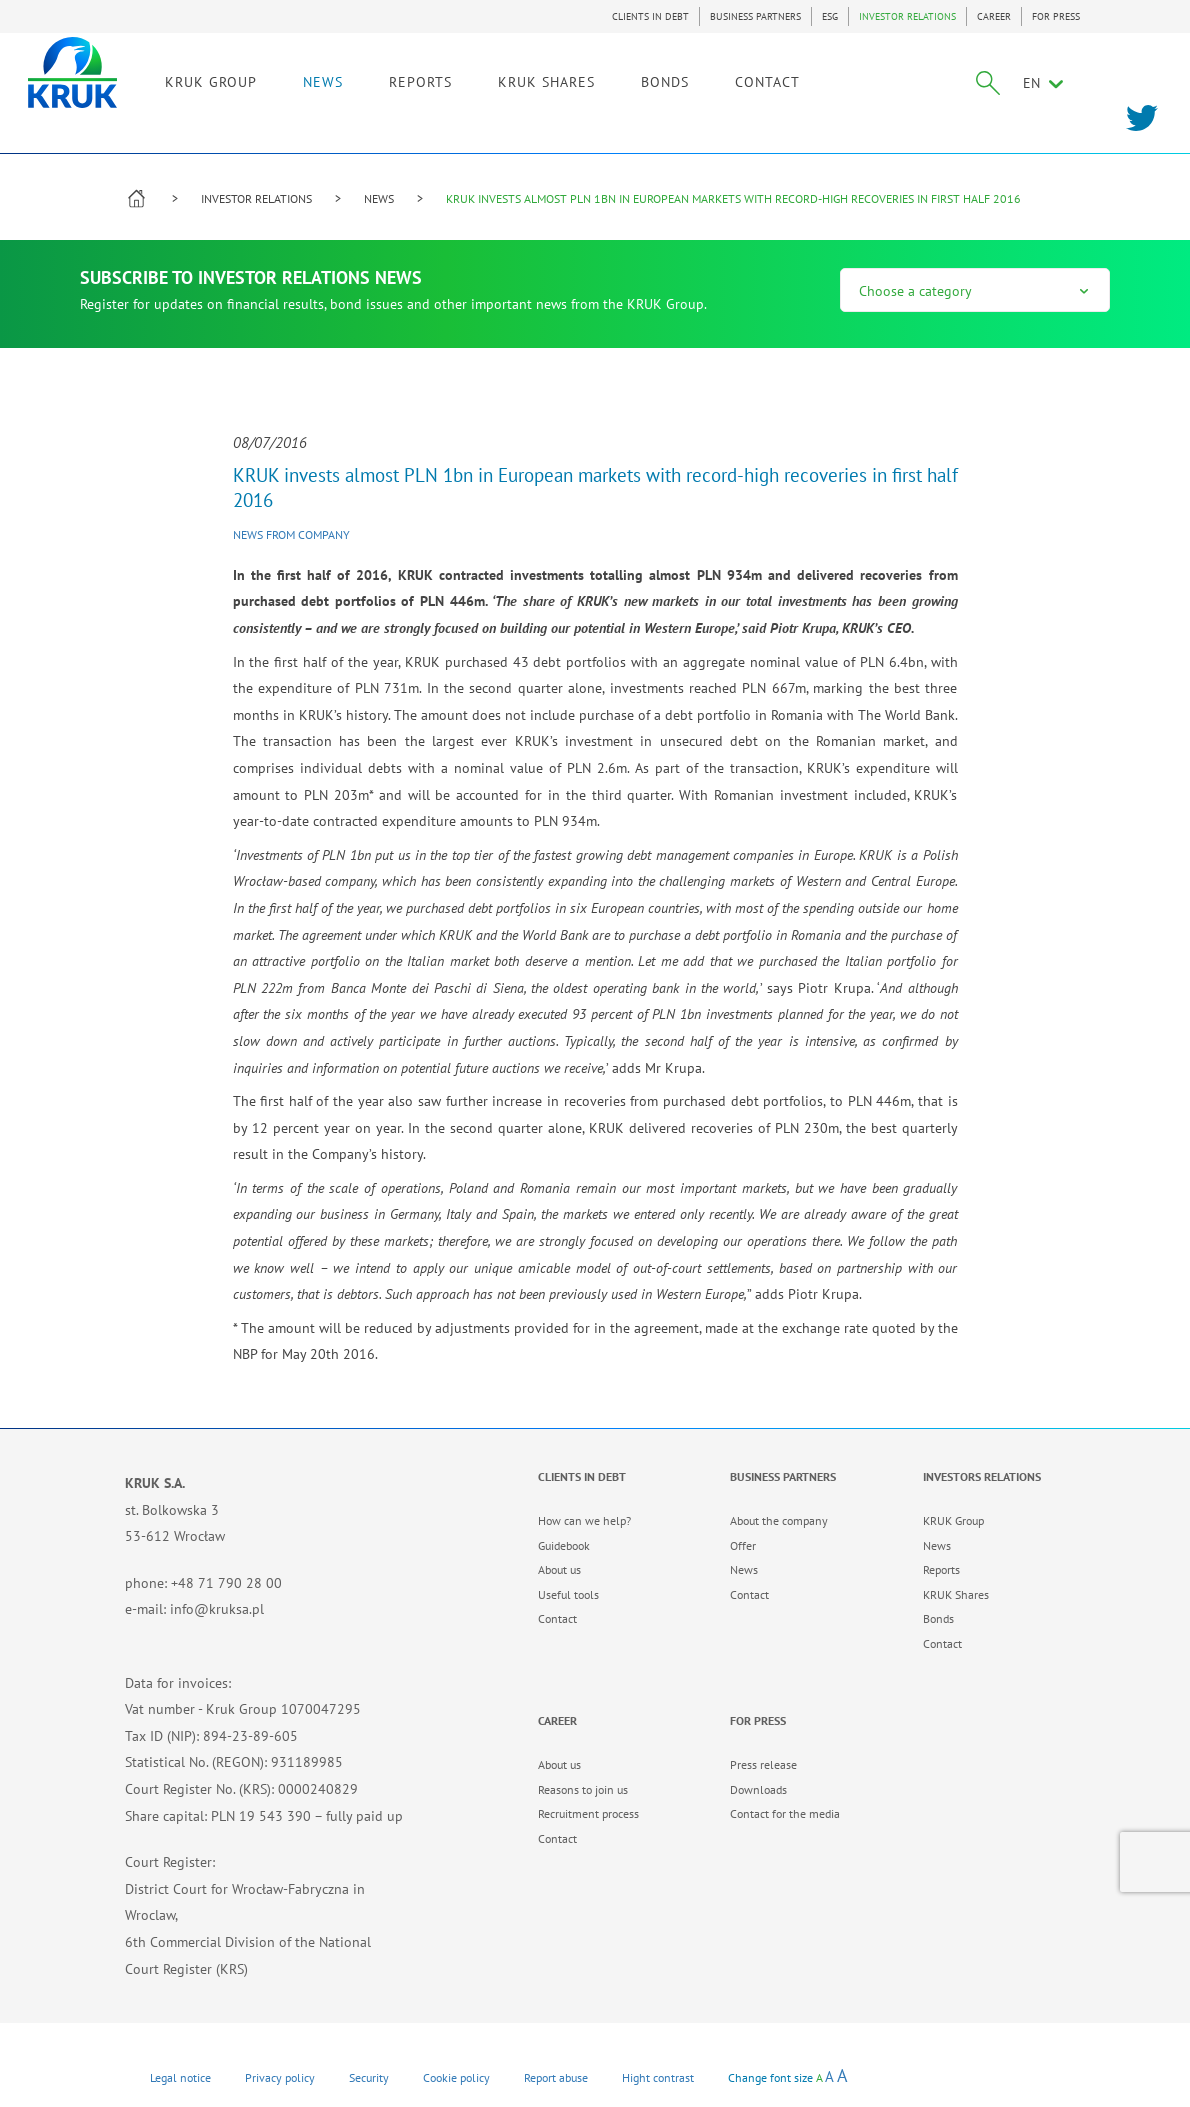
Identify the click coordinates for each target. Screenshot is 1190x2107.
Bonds (938, 1618)
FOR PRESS (1056, 16)
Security (369, 2077)
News (744, 1569)
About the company (779, 1520)
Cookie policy (456, 2077)
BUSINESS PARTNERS (755, 16)
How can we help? (584, 1520)
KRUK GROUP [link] (306, 77)
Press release (763, 1764)
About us (559, 1569)
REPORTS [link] (515, 77)
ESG (830, 16)
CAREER (994, 16)
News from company (291, 534)
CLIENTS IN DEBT (650, 16)
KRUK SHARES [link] (641, 77)
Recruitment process (588, 1813)
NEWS (418, 77)
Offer (743, 1545)
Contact (557, 1618)
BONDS (760, 77)
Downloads (758, 1789)
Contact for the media (785, 1813)
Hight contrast (658, 2077)
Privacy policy (280, 2077)
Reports (941, 1569)
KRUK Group (953, 1520)
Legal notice (180, 2077)
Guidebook (564, 1545)
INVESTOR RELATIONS (907, 16)
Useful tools (568, 1594)
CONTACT (862, 77)
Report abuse (556, 2077)
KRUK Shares (956, 1594)
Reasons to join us (583, 1789)
